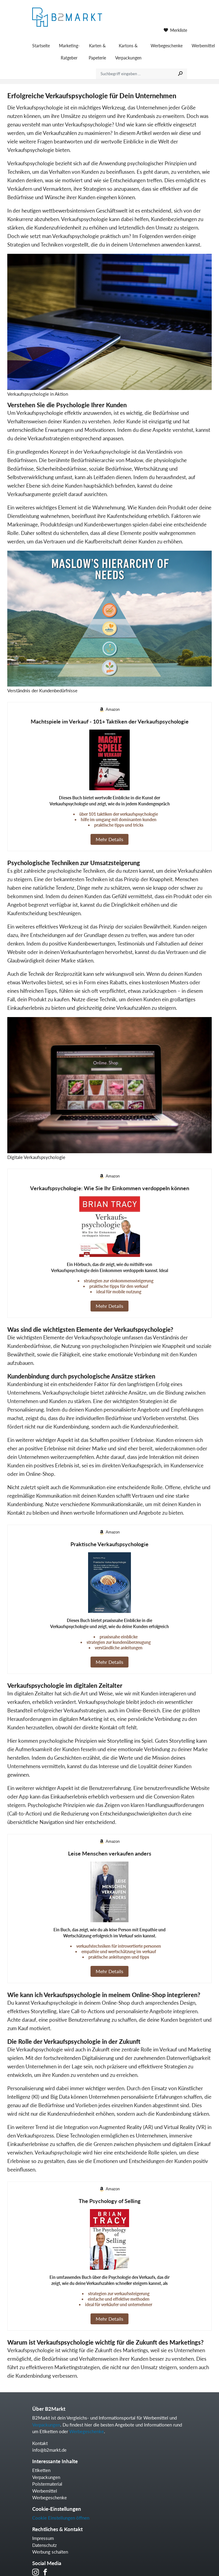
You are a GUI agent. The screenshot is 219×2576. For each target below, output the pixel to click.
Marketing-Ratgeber (69, 51)
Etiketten (41, 2470)
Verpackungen (46, 2424)
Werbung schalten (50, 2551)
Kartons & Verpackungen (128, 51)
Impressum (43, 2538)
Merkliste (175, 30)
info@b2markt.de (49, 2450)
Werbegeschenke (167, 45)
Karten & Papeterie (97, 51)
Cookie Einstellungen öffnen (60, 2518)
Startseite (41, 45)
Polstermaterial (47, 2484)
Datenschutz (44, 2545)
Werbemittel (44, 2491)
